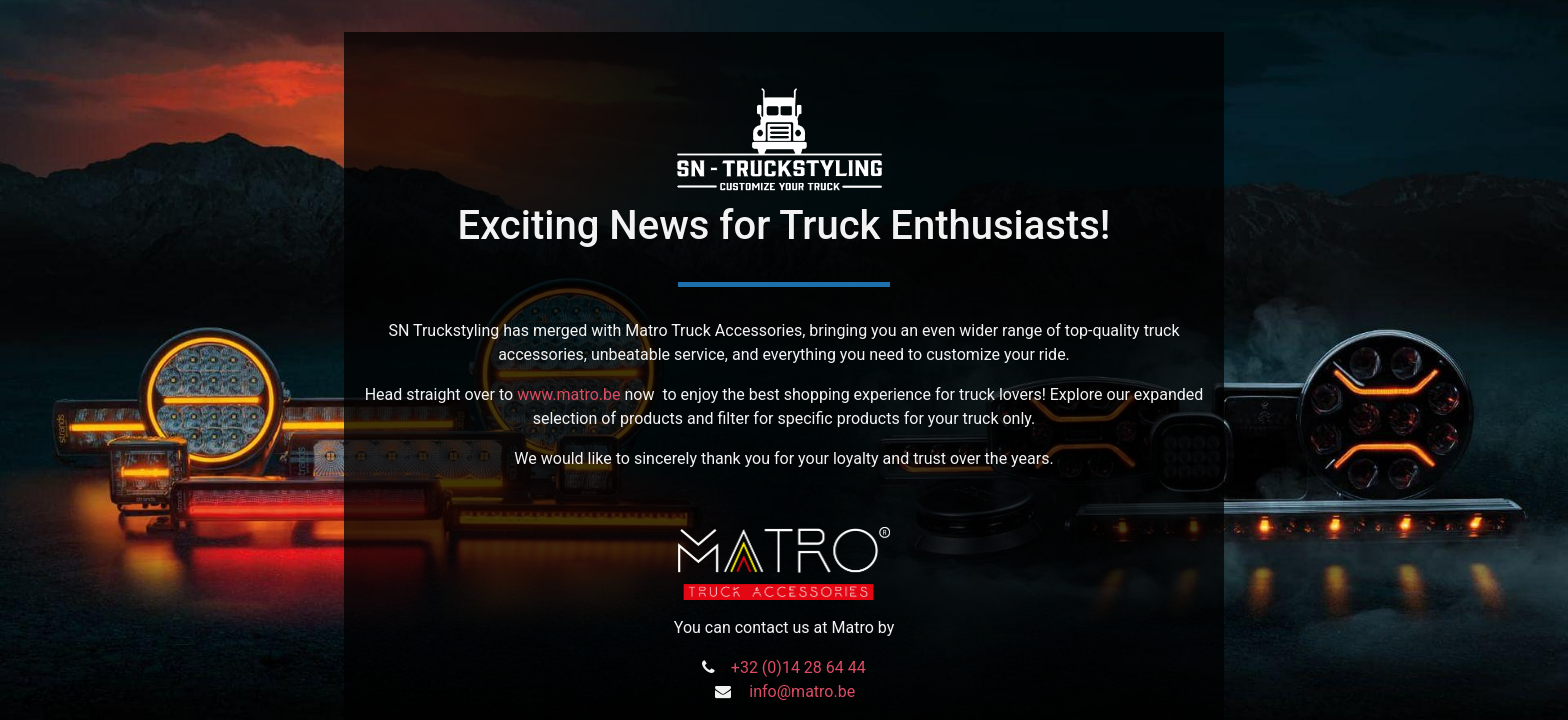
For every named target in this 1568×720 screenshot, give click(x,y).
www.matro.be (568, 394)
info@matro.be (802, 691)
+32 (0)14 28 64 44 (798, 667)
